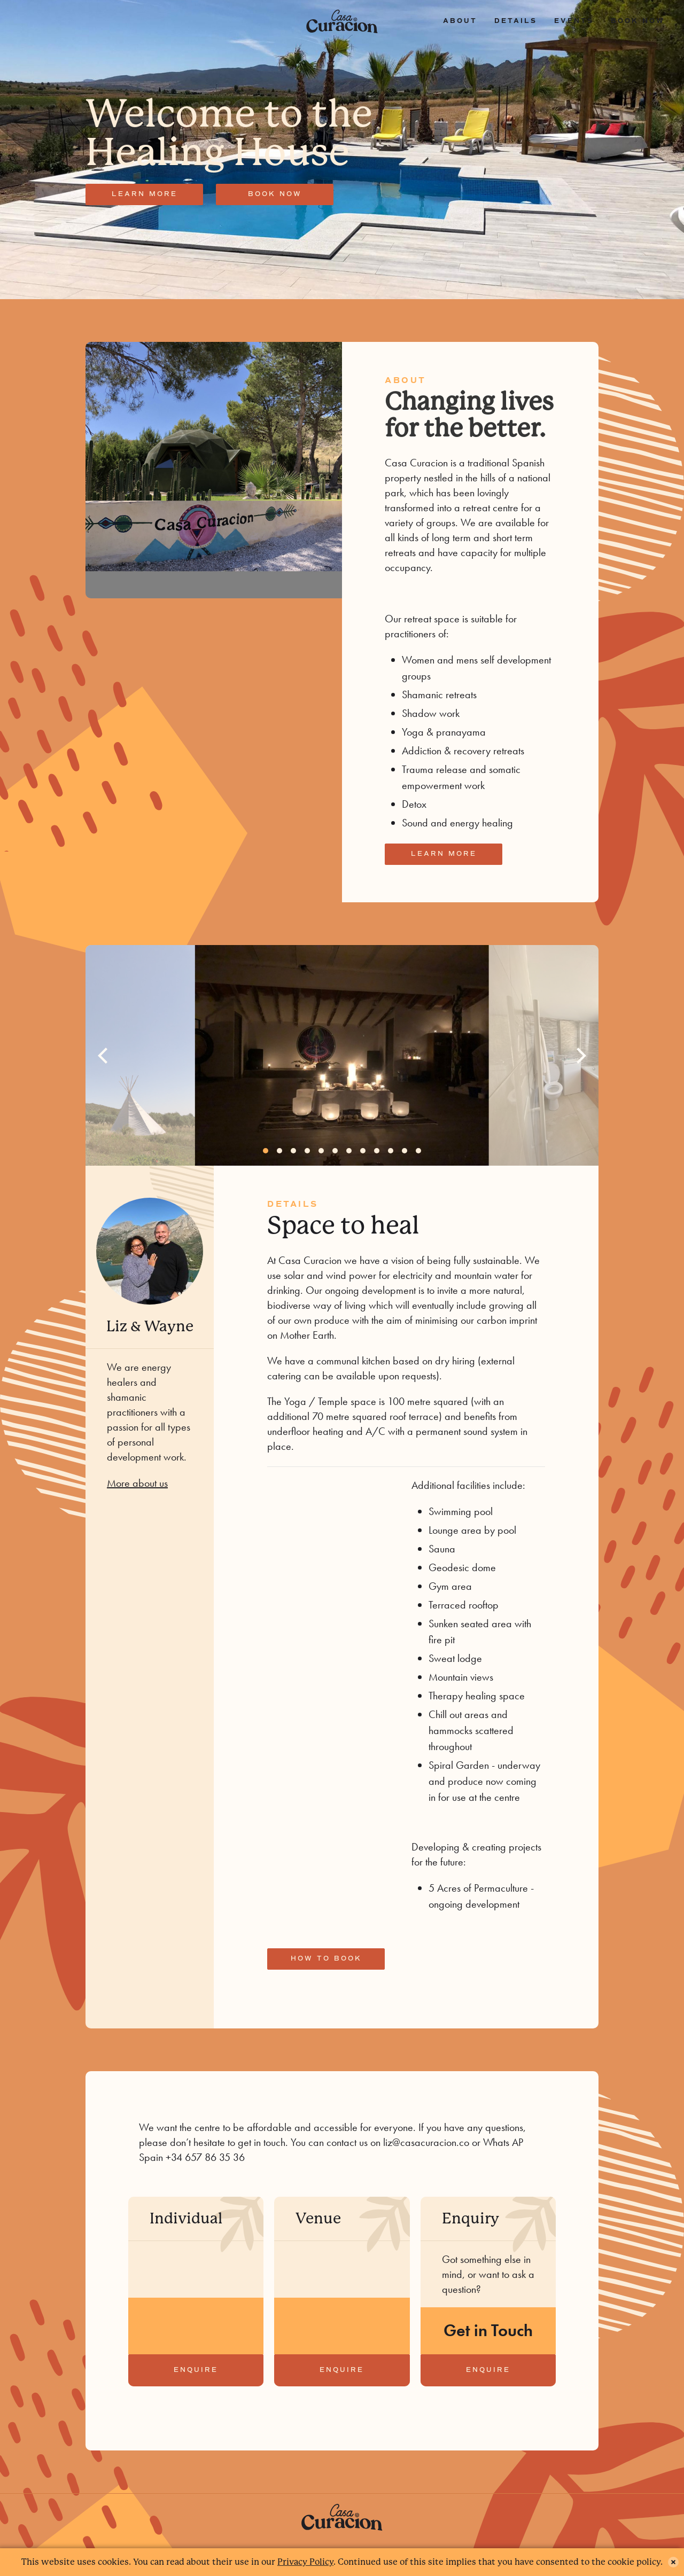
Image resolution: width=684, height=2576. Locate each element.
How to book (326, 1959)
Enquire (196, 2370)
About (460, 21)
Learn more (144, 194)
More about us (137, 1483)
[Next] (579, 1055)
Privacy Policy (305, 2562)
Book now (638, 21)
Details (515, 21)
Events (574, 21)
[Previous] (104, 1055)
